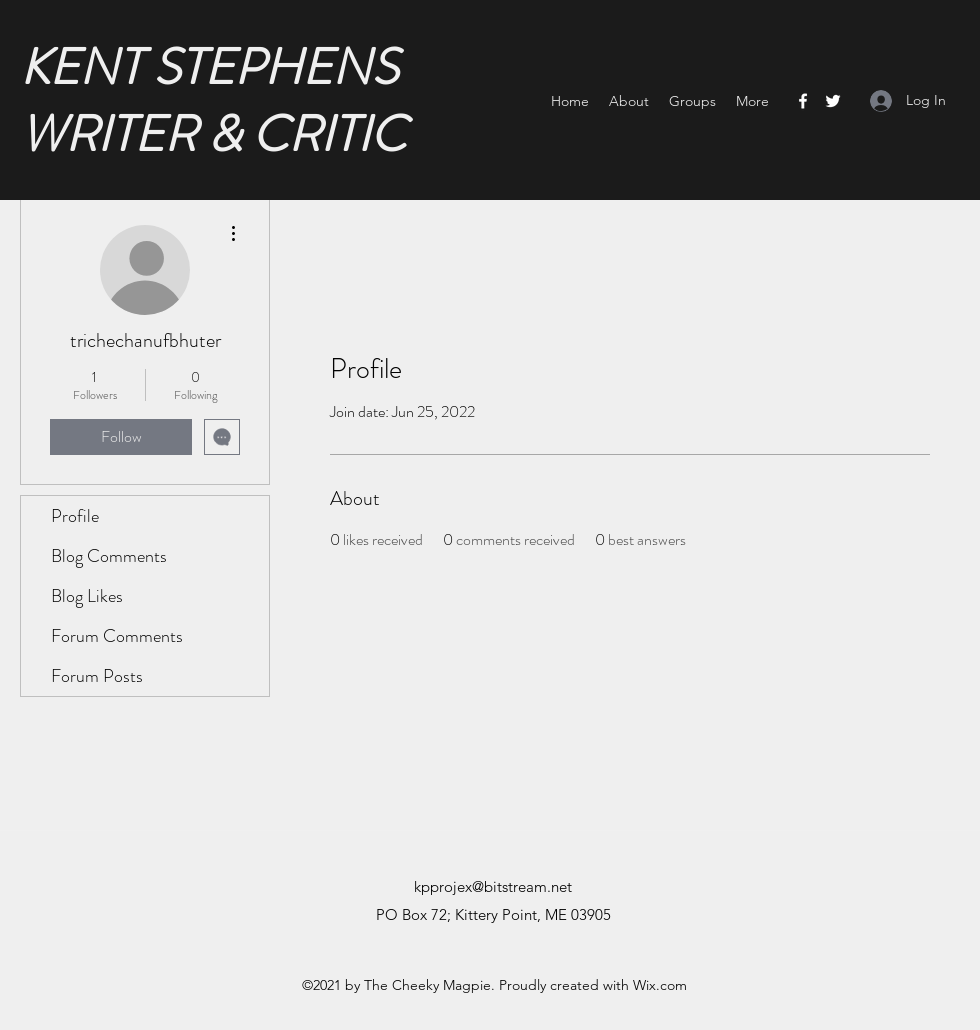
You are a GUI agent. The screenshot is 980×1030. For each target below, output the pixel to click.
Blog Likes (87, 596)
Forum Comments (117, 636)
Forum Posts (97, 676)
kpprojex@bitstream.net (493, 886)
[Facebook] (803, 101)
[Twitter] (833, 101)
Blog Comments (109, 556)
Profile (75, 516)
